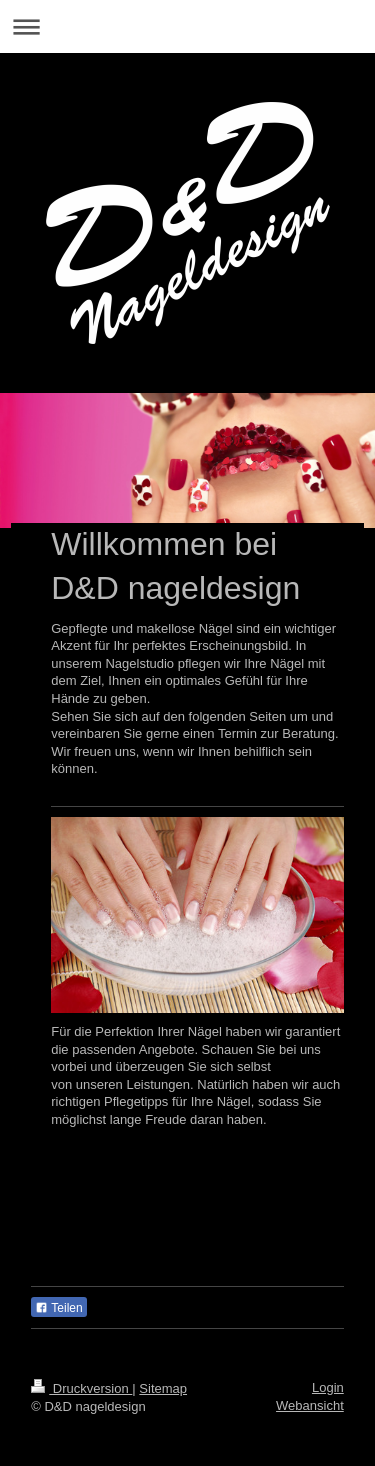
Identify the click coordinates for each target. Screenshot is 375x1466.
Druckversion (81, 1388)
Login (328, 1387)
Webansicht (310, 1405)
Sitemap (163, 1388)
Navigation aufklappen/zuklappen (187, 26)
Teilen (58, 1308)
